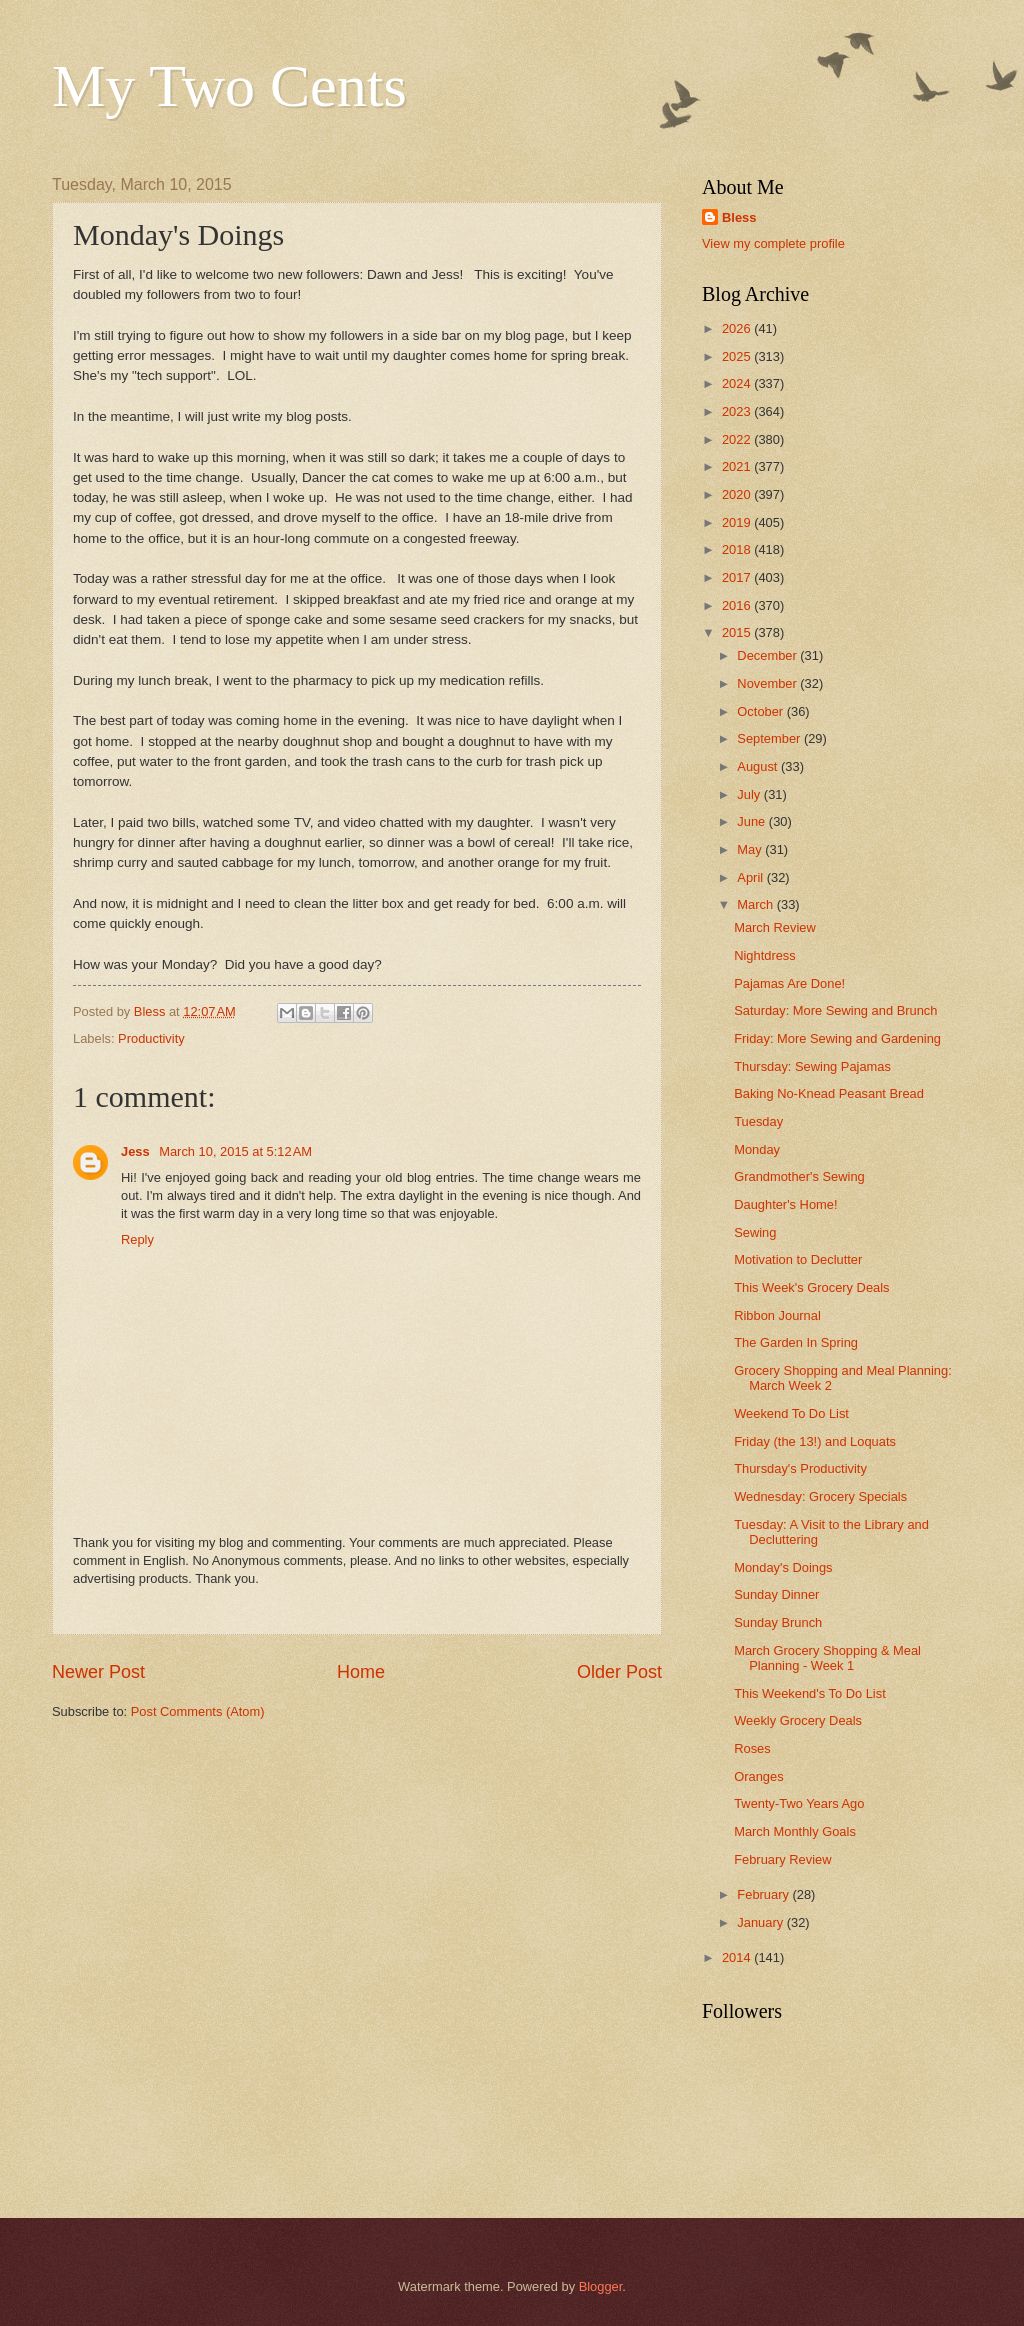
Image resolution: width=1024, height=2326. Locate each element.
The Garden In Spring (796, 1342)
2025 (738, 356)
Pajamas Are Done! (789, 983)
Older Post (619, 1672)
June (753, 821)
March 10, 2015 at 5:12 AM (235, 1151)
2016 (738, 605)
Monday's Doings (783, 1567)
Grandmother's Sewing (799, 1176)
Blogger (601, 2286)
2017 (738, 577)
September (770, 738)
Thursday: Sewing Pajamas (812, 1066)
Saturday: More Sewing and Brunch (835, 1010)
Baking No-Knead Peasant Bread (829, 1093)
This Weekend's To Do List (810, 1693)
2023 (738, 411)
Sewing (755, 1232)
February (764, 1894)
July (750, 794)
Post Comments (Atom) (198, 1711)
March (756, 904)
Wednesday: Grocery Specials (820, 1496)
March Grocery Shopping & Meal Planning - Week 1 (827, 1658)
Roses (752, 1748)
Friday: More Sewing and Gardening (837, 1038)
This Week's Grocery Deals (811, 1287)
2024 (738, 383)
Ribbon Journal (777, 1315)
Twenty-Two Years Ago (799, 1803)
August (759, 766)
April (751, 877)
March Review (775, 927)
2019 (738, 522)
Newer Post (98, 1672)
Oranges (758, 1776)
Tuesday (758, 1121)
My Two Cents (229, 86)
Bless (739, 217)
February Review (782, 1859)
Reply (137, 1239)
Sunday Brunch (778, 1622)
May (751, 849)
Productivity (151, 1038)
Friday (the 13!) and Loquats (815, 1441)
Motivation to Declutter (798, 1259)
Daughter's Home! (785, 1204)
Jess (137, 1151)
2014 (738, 1957)
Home (361, 1672)
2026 (738, 328)
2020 (738, 494)
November (768, 683)
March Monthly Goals (795, 1831)
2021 (738, 466)
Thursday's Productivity (800, 1468)
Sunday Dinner (776, 1594)
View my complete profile (773, 243)
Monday (757, 1149)
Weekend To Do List (791, 1413)
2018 (738, 549)
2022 (738, 439)
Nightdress (765, 955)
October (761, 711)
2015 (738, 632)
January (761, 1922)
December (768, 655)
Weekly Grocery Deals (798, 1720)
